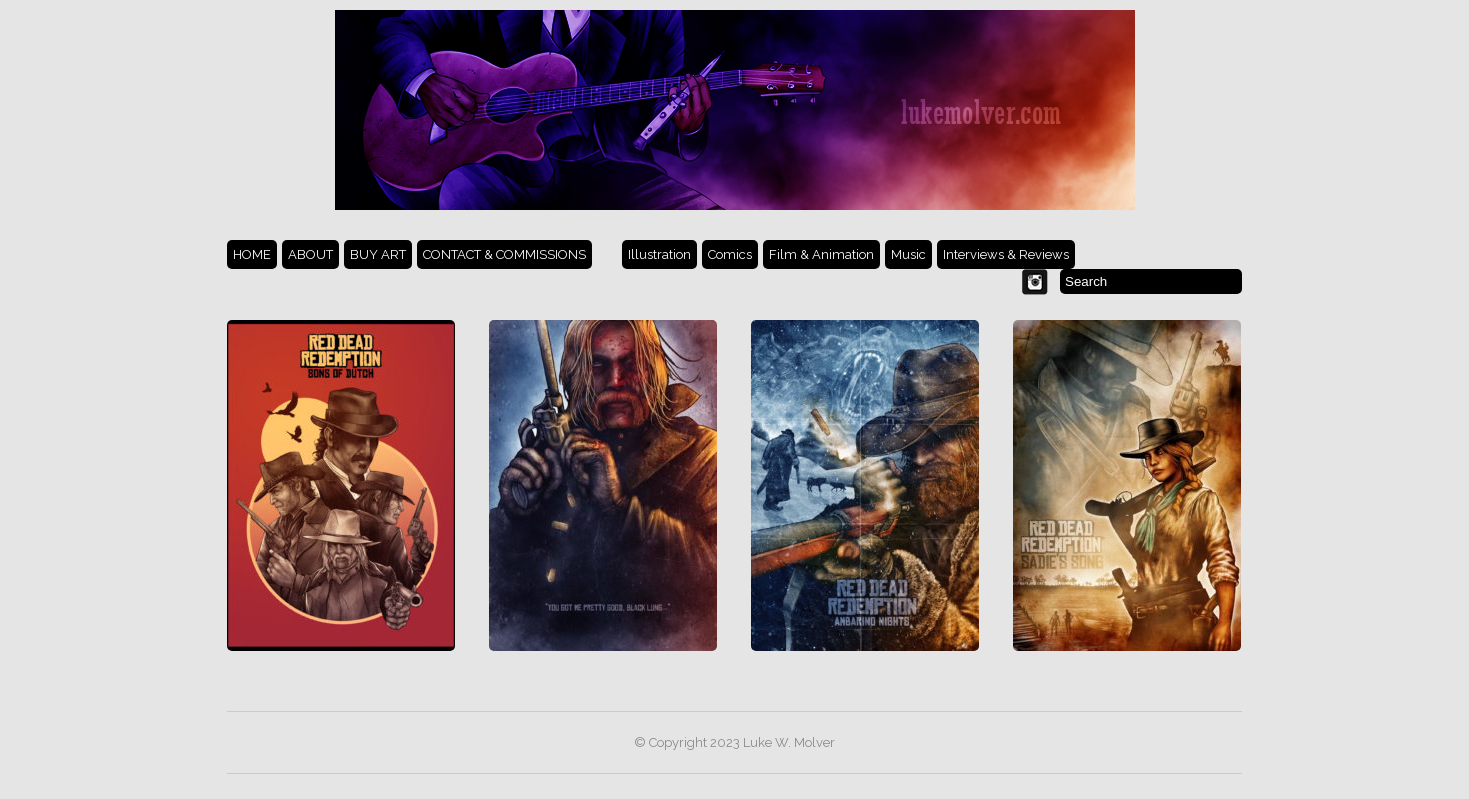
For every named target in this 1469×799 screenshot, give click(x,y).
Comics (730, 254)
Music (908, 254)
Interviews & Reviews (1006, 254)
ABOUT (310, 254)
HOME (252, 254)
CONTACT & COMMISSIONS (504, 254)
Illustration (659, 254)
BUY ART (378, 254)
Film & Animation (821, 254)
